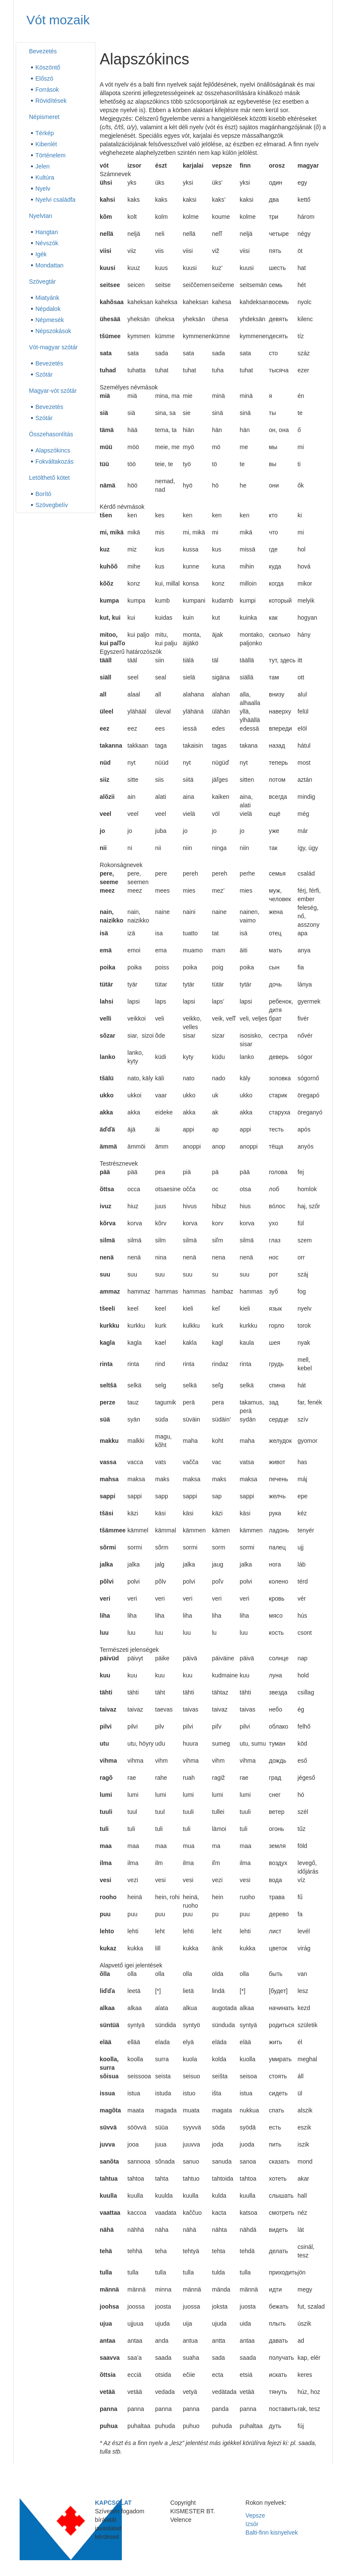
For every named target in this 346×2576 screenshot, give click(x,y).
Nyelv (42, 188)
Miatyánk (47, 297)
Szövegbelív (51, 505)
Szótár (43, 374)
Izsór (251, 2524)
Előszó (44, 78)
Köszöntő (47, 67)
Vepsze (255, 2515)
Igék (40, 254)
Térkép (44, 133)
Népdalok (48, 308)
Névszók (46, 243)
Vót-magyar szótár (53, 347)
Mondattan (49, 265)
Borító (43, 493)
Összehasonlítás (51, 434)
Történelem (50, 155)
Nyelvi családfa (55, 199)
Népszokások (53, 331)
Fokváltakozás (54, 461)
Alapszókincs (52, 450)
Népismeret (44, 116)
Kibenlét (46, 144)
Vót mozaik (57, 20)
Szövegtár (42, 281)
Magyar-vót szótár (53, 390)
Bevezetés (43, 51)
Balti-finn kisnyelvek (272, 2532)
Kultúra (44, 177)
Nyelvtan (40, 215)
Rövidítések (50, 100)
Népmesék (49, 319)
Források (47, 89)
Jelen (42, 166)
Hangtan (46, 232)
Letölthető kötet (49, 477)
